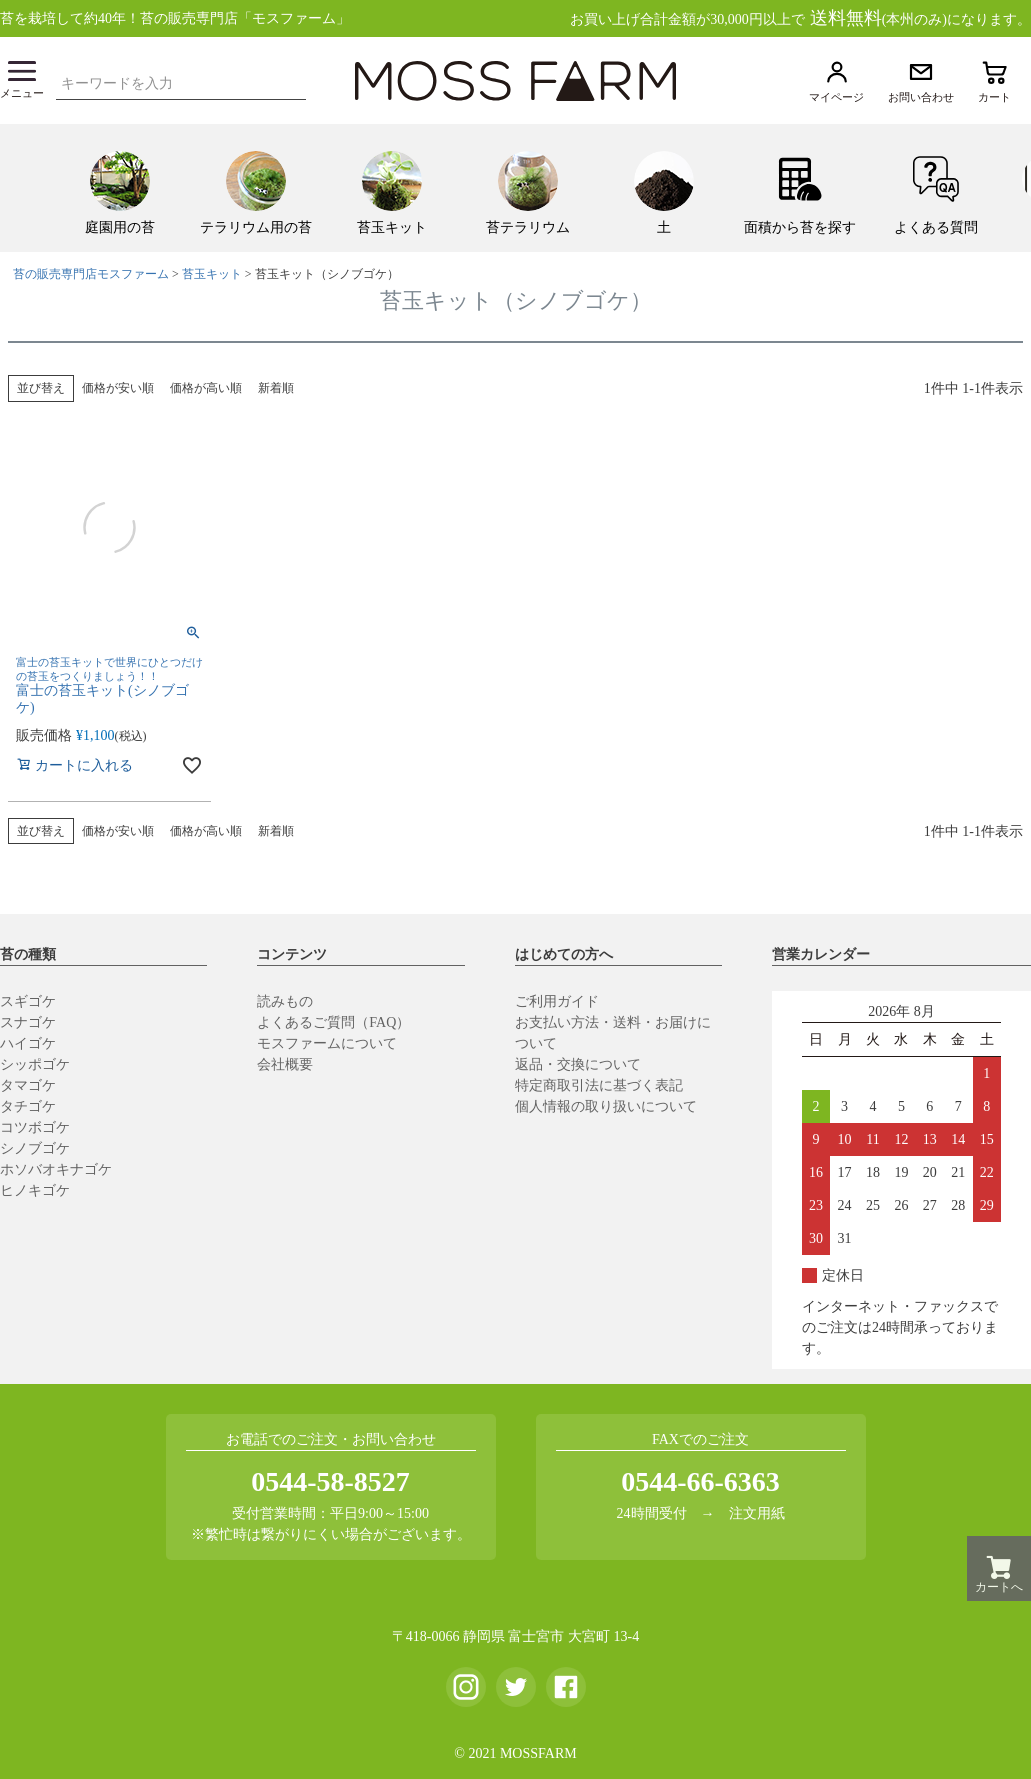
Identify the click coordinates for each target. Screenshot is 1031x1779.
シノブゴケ (35, 1148)
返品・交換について (578, 1064)
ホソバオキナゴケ (56, 1169)
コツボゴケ (35, 1127)
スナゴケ (28, 1022)
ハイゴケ (28, 1043)
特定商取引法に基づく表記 (599, 1085)
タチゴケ (28, 1106)
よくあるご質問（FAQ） (333, 1022)
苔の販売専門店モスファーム (91, 274)
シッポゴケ (35, 1064)
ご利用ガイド (557, 1001)
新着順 (276, 388)
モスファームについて (327, 1043)
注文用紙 (757, 1513)
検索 (296, 81)
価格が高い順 (206, 388)
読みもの (285, 1001)
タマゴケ (28, 1085)
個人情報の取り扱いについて (606, 1106)
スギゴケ (28, 1001)
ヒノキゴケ (35, 1190)
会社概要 (285, 1064)
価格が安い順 (118, 388)
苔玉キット (212, 274)
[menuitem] (120, 188)
